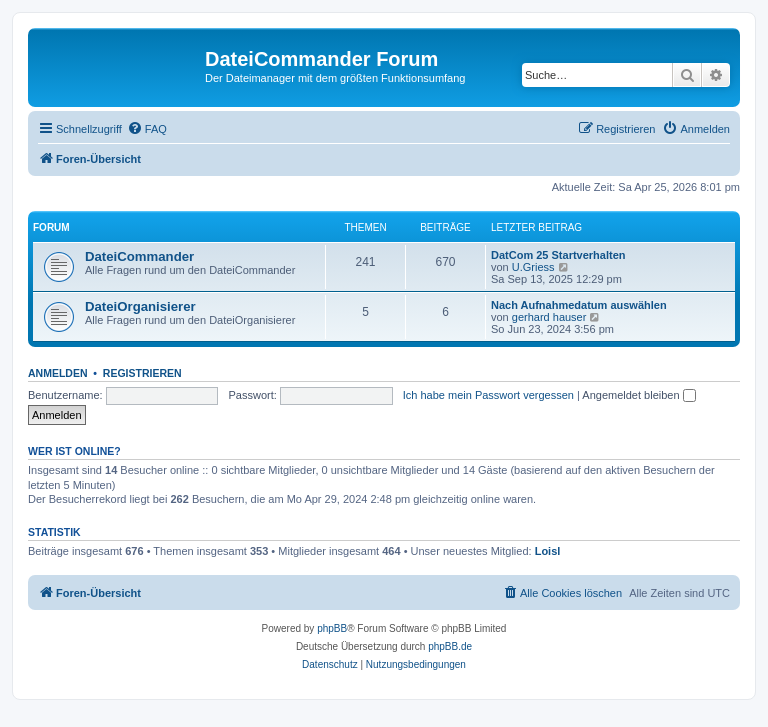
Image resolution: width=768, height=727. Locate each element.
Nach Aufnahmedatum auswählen (579, 305)
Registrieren (142, 373)
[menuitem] (147, 129)
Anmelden (58, 373)
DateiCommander (139, 256)
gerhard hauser (549, 317)
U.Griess (533, 267)
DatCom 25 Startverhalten (558, 255)
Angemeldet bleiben (638, 395)
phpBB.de (450, 646)
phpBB (332, 628)
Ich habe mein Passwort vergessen (488, 395)
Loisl (548, 551)
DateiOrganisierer (140, 306)
